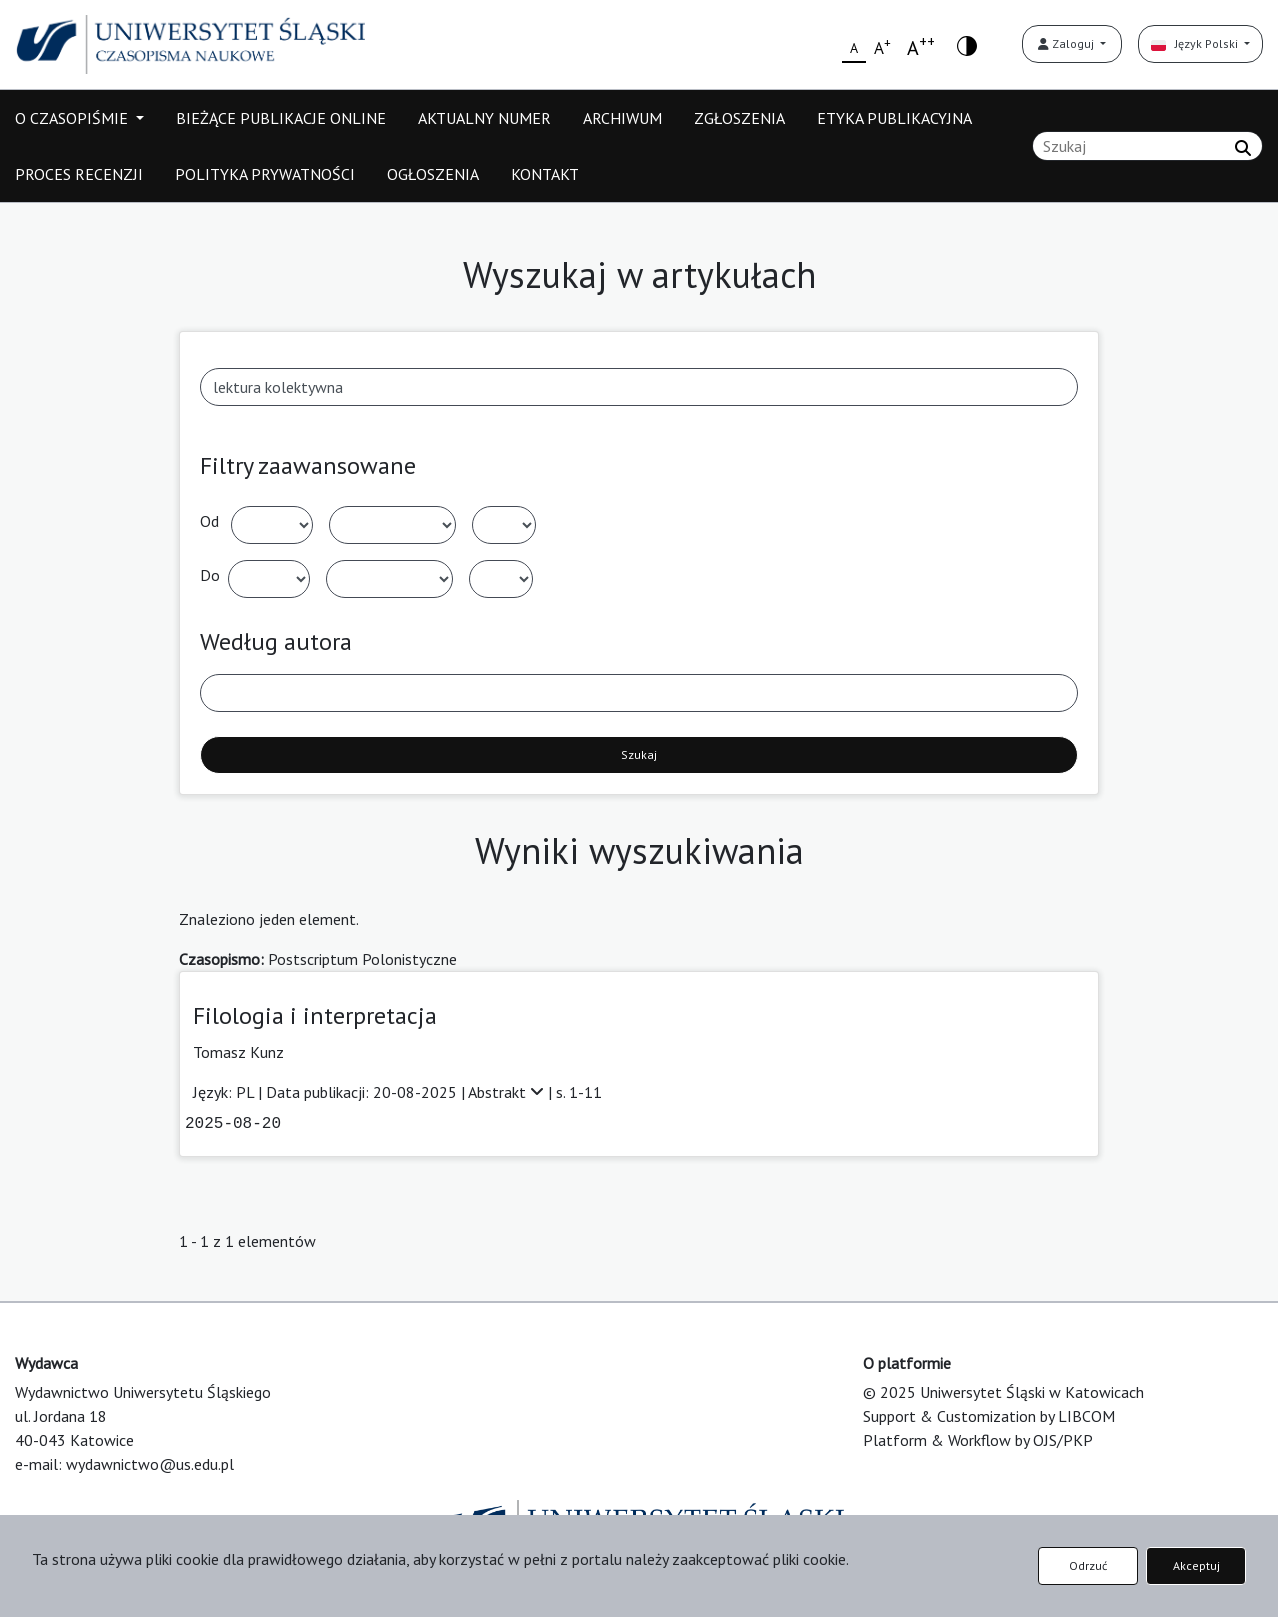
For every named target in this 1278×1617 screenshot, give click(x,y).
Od (209, 521)
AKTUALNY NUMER (484, 118)
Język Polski (1196, 43)
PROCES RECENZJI (79, 174)
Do (210, 575)
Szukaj (639, 754)
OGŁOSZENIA (433, 174)
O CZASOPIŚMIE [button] (73, 118)
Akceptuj (1196, 1565)
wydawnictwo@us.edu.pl (150, 1464)
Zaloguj (1067, 43)
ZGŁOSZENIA (739, 118)
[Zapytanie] (1147, 146)
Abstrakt (508, 1092)
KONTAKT (545, 174)
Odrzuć (1088, 1565)
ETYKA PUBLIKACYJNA (894, 118)
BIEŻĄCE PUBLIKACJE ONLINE (281, 118)
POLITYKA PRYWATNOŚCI (265, 174)
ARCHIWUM (622, 118)
